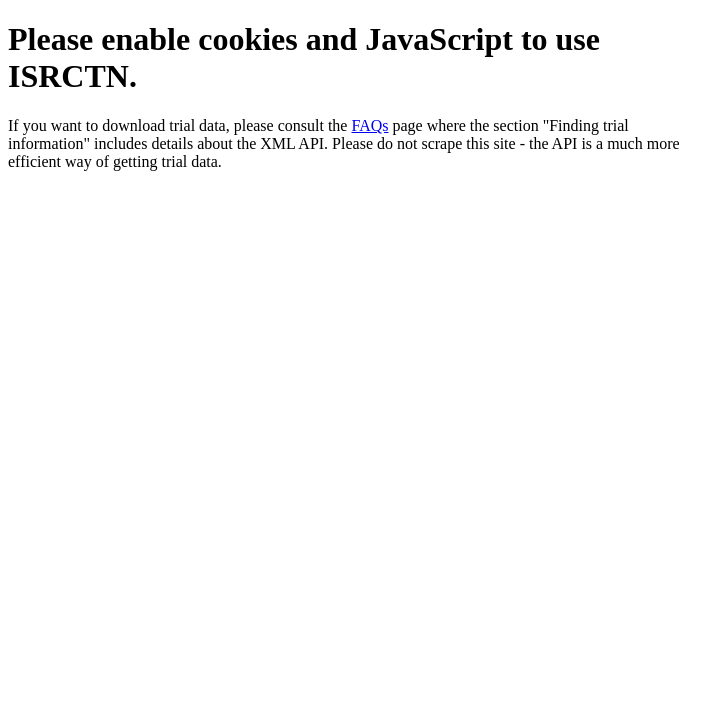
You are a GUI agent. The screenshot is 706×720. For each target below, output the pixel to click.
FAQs (369, 125)
